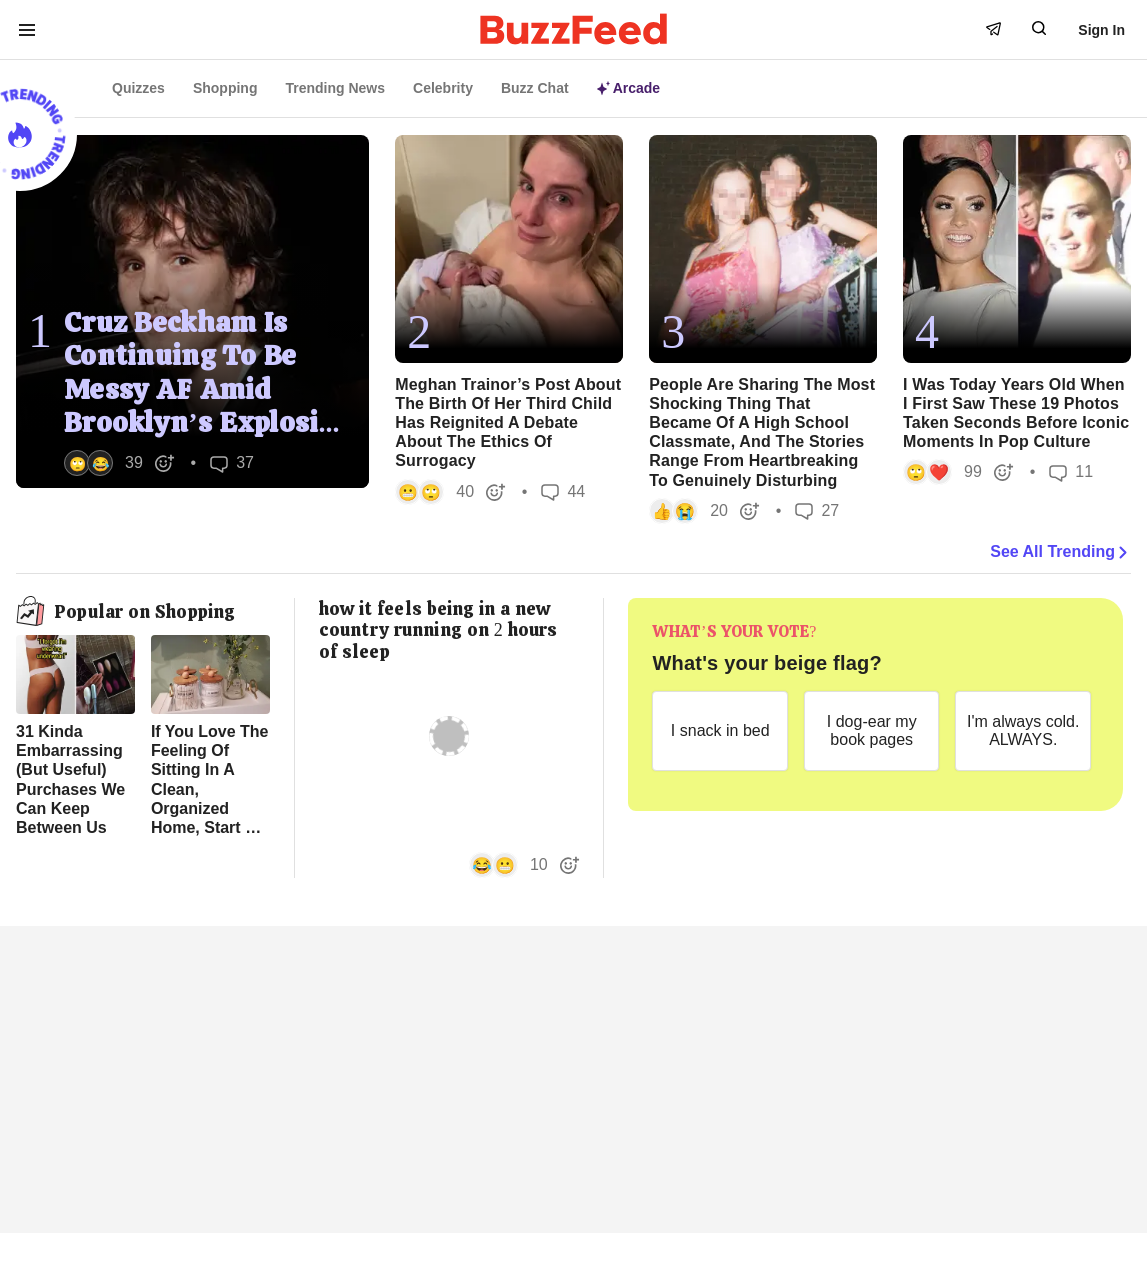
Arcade (628, 88)
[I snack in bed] (720, 731)
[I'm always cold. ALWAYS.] (1023, 731)
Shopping (225, 88)
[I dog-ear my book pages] (872, 731)
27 (817, 510)
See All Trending (1060, 552)
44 (563, 491)
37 (232, 463)
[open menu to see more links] (27, 30)
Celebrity (443, 88)
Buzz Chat (535, 88)
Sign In (1101, 30)
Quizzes (138, 88)
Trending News (335, 88)
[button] (119, 463)
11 (1071, 472)
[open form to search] (1039, 28)
